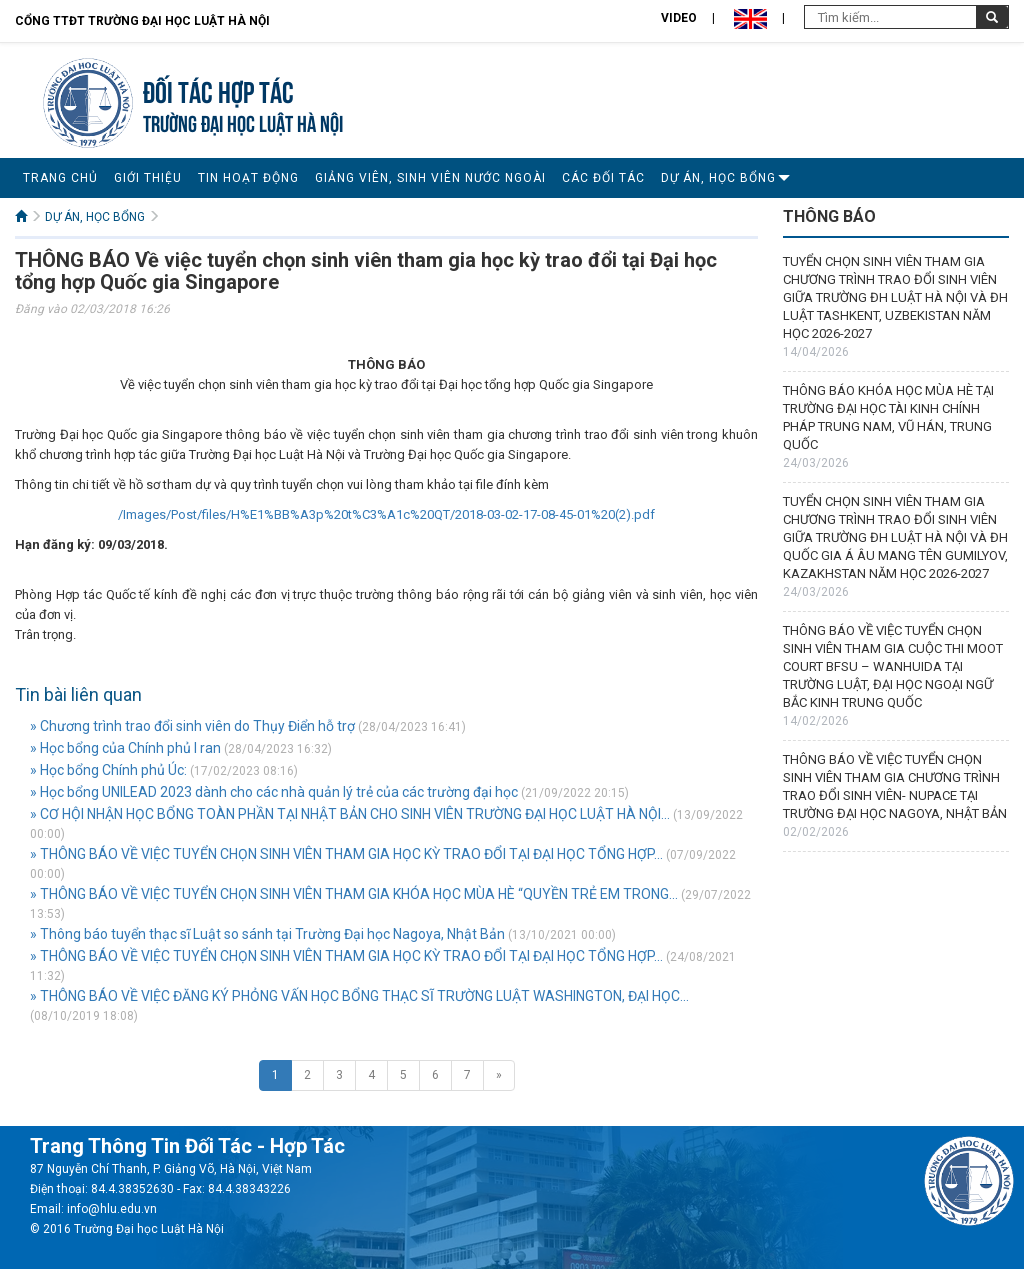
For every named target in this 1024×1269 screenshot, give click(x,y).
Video (679, 18)
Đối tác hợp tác (218, 89)
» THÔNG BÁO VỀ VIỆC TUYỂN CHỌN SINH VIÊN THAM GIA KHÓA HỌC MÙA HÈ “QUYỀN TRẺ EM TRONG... (354, 894)
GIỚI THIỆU (148, 178)
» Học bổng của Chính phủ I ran (125, 748)
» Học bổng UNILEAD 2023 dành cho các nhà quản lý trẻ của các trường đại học (274, 792)
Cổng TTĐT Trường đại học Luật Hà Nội (142, 21)
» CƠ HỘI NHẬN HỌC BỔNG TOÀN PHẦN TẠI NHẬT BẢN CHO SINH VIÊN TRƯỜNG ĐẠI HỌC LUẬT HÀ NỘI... (350, 814)
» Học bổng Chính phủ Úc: (108, 770)
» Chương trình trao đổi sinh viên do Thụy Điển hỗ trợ (192, 726)
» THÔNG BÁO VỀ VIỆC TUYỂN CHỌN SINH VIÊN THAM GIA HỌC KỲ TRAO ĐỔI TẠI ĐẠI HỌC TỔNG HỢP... (346, 854)
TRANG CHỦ (60, 178)
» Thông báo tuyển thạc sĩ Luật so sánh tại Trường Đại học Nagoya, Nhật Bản (267, 934)
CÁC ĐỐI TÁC (603, 178)
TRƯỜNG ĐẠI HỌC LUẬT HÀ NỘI (243, 121)
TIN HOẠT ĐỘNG (248, 178)
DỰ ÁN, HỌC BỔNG (718, 178)
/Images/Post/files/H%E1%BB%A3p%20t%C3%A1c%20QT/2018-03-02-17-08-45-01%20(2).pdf (386, 514)
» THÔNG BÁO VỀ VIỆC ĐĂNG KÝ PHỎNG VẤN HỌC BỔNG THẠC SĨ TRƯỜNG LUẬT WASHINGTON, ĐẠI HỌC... (359, 996)
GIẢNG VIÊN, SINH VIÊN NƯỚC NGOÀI (430, 178)
